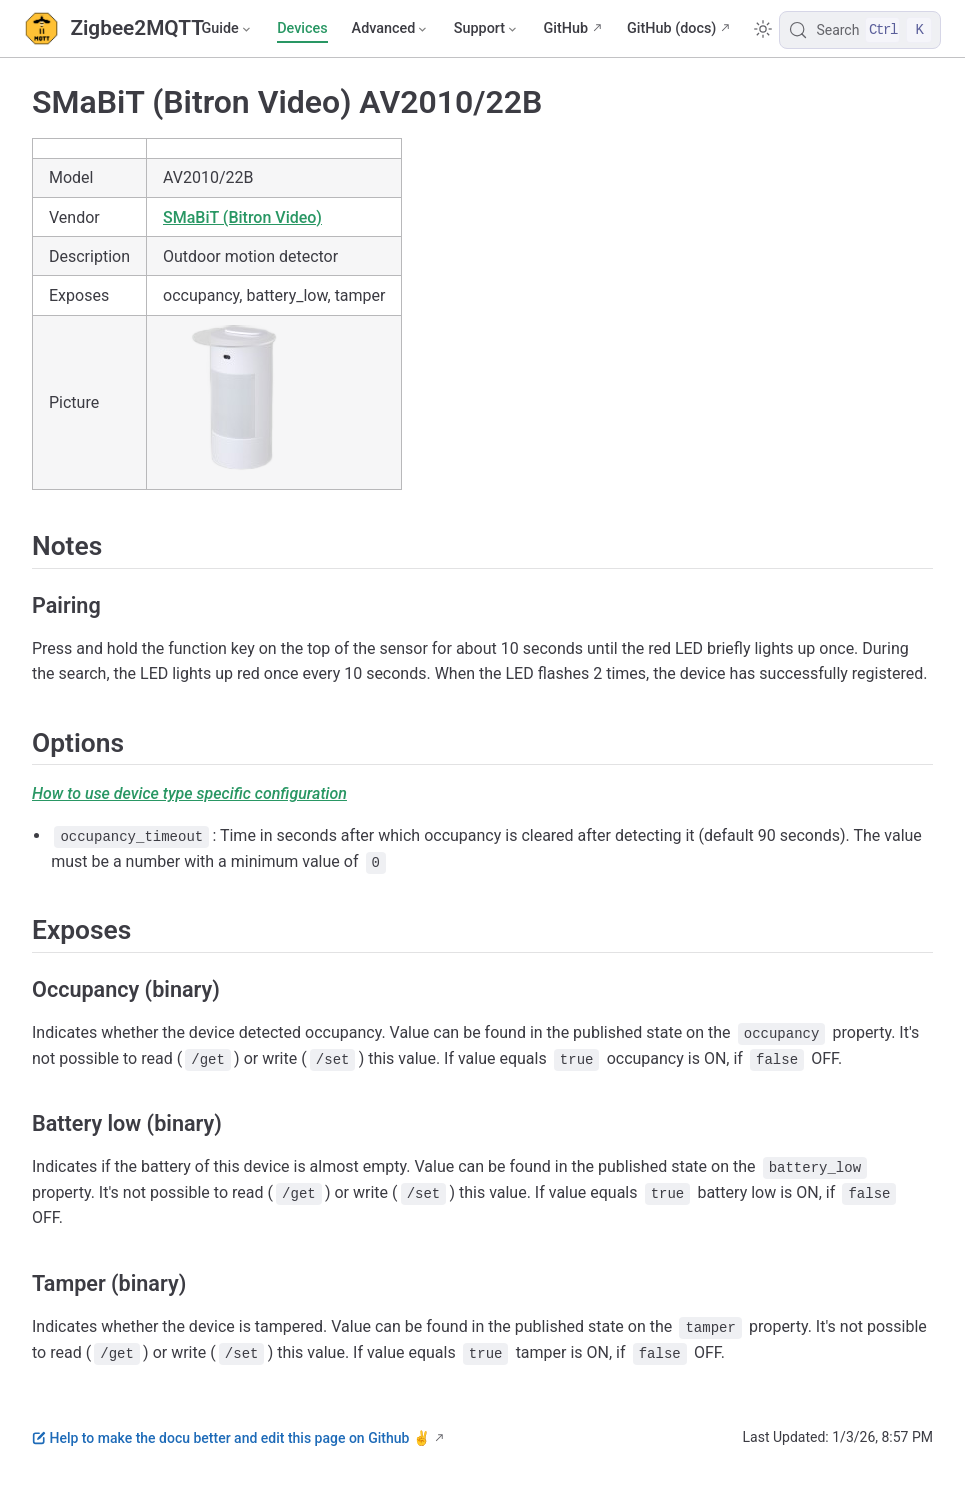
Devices (302, 28)
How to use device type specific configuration (189, 793)
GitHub (565, 28)
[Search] (860, 30)
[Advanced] (391, 29)
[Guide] (227, 29)
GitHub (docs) (671, 28)
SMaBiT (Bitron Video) (242, 217)
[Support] (487, 29)
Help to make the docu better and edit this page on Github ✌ (231, 1438)
